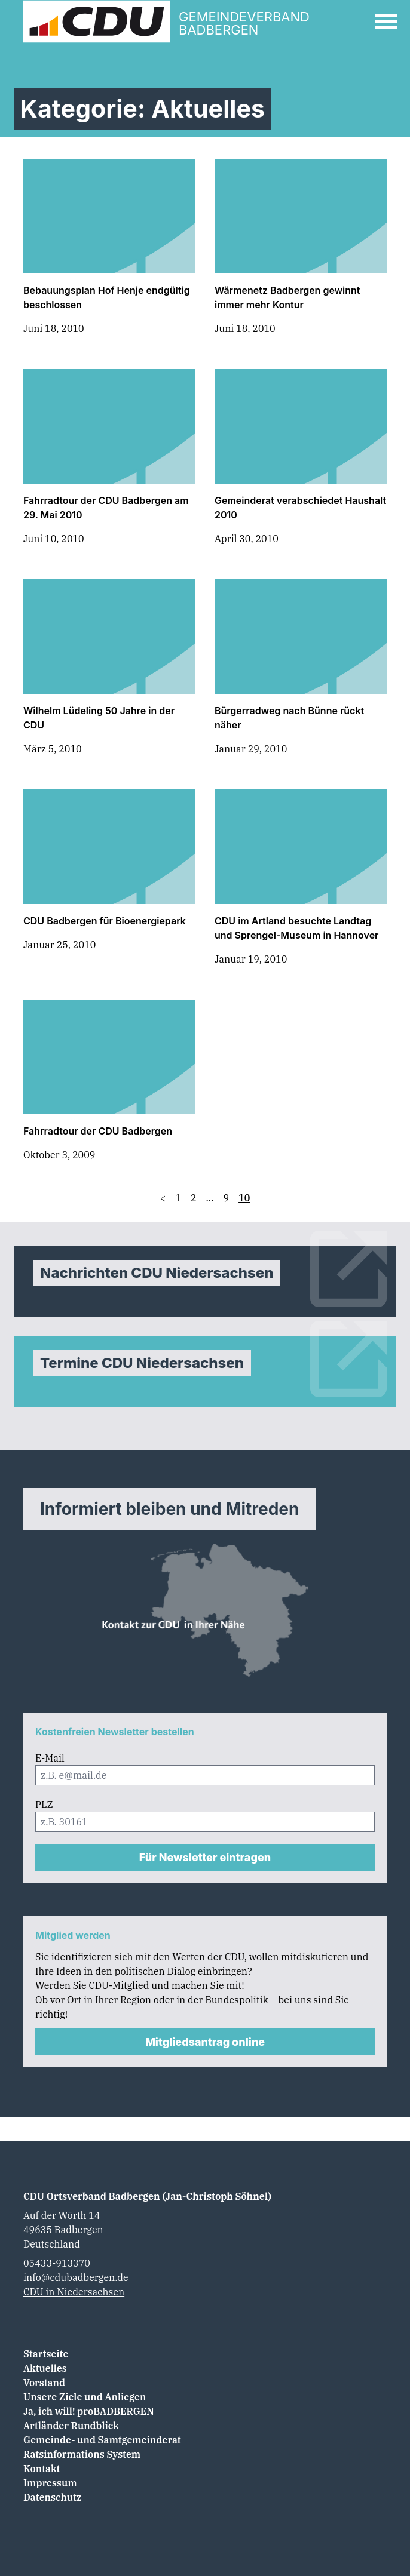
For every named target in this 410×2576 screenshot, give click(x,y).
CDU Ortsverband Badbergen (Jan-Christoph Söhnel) (147, 2196)
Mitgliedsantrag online (205, 2042)
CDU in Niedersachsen (73, 2292)
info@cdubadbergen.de (75, 2277)
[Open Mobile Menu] (386, 21)
